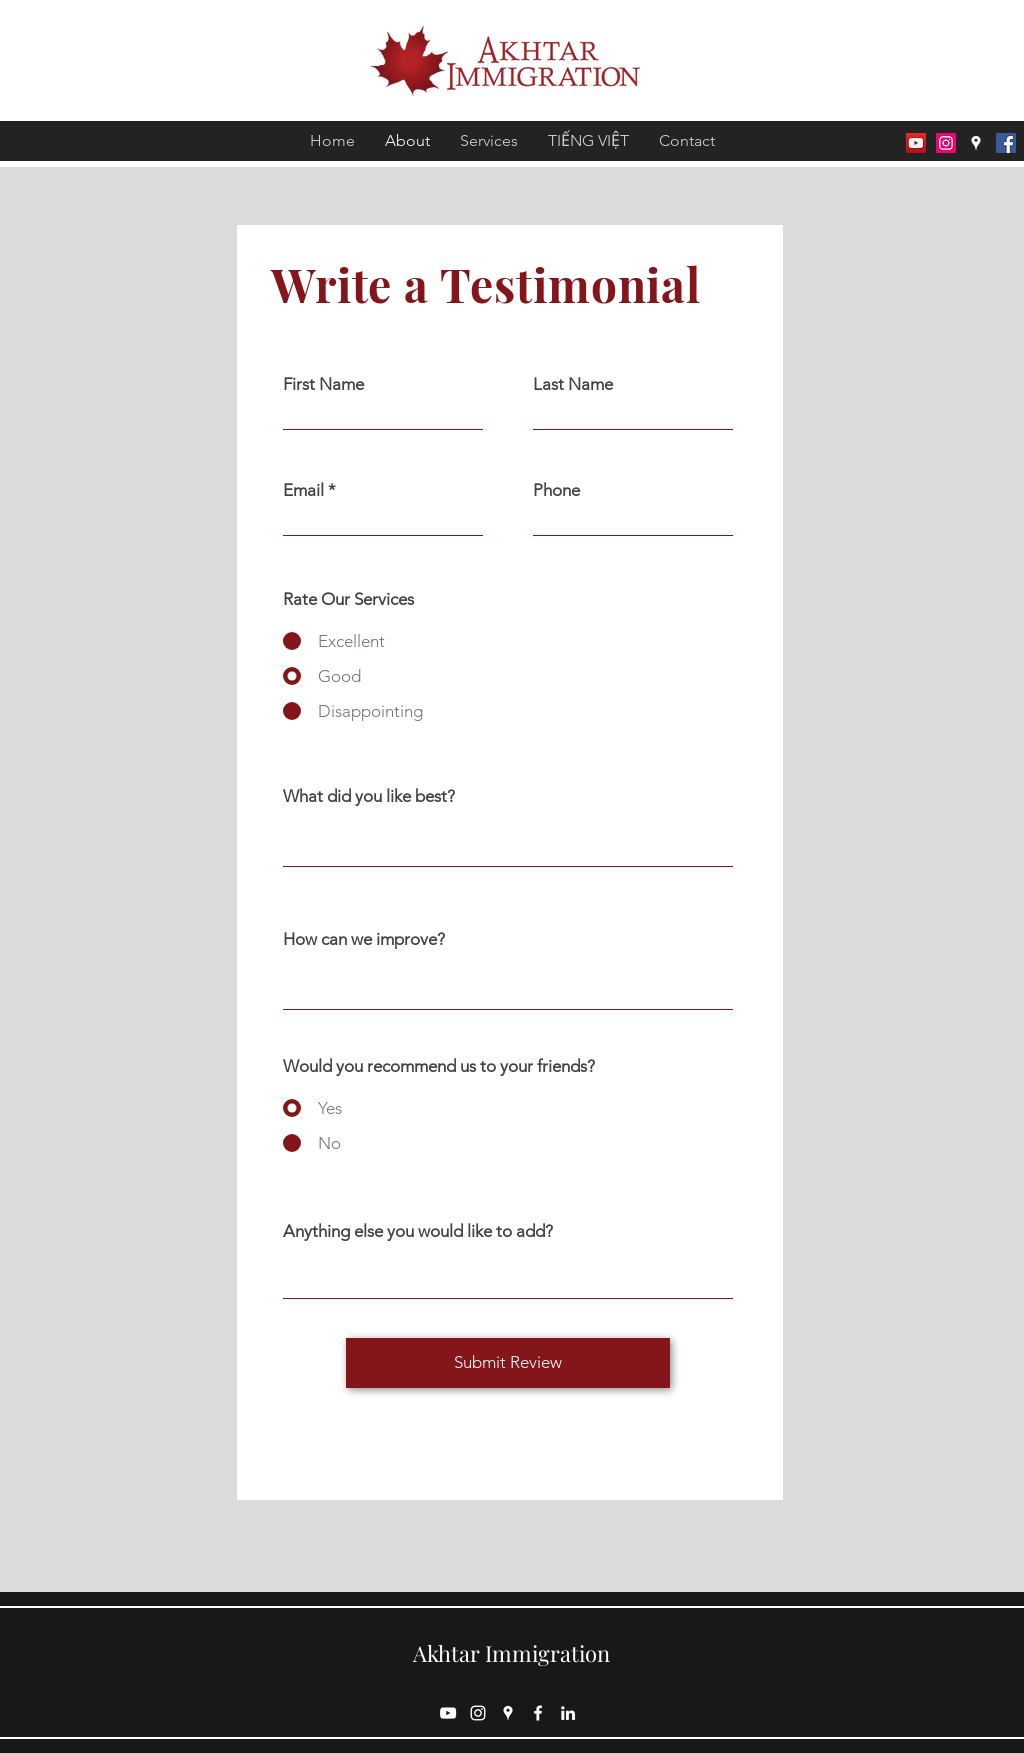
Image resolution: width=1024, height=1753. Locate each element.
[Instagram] (946, 143)
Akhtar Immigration (511, 1653)
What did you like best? (369, 796)
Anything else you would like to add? (418, 1231)
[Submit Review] (508, 1363)
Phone (556, 490)
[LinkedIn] (568, 1713)
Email (303, 490)
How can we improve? (364, 939)
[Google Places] (976, 143)
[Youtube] (916, 143)
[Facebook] (1006, 143)
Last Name (573, 384)
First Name (323, 384)
